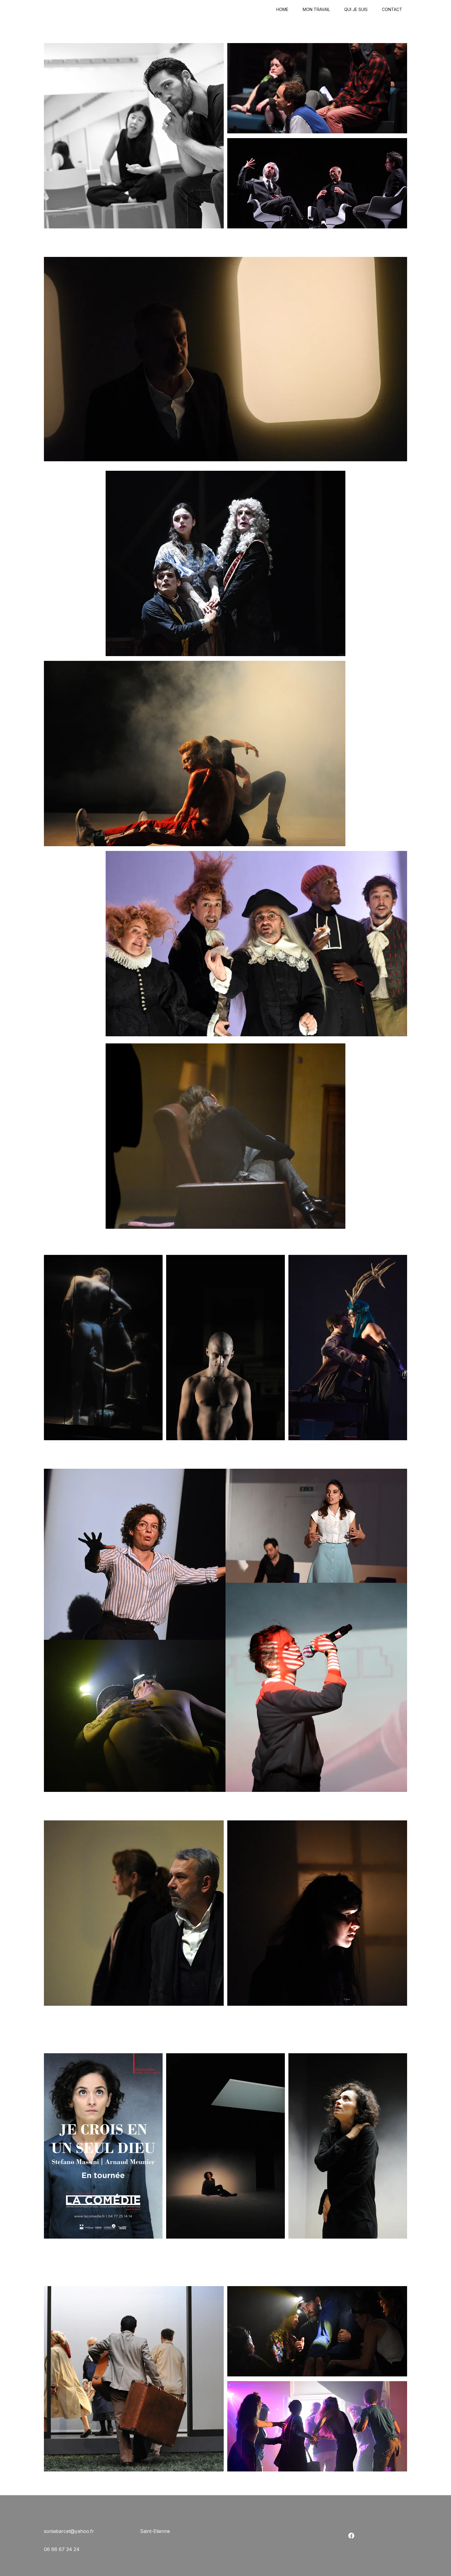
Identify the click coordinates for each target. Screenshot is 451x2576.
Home (282, 9)
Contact (392, 9)
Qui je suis (356, 9)
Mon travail (316, 9)
